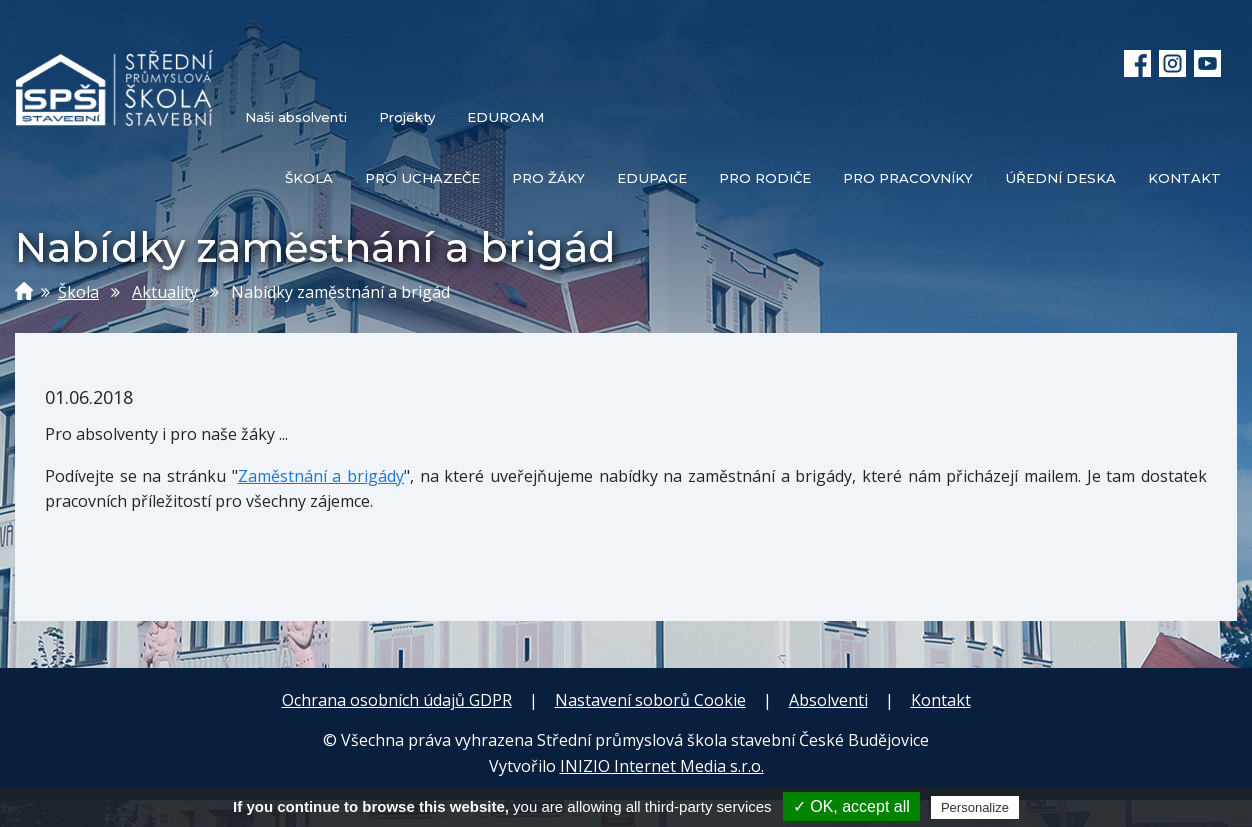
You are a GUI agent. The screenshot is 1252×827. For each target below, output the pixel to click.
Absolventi (828, 700)
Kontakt (941, 700)
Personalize (975, 807)
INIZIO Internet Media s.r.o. (662, 766)
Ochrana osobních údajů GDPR (397, 700)
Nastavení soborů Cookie (650, 700)
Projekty (407, 117)
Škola (78, 292)
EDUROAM (505, 117)
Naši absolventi (296, 117)
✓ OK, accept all (851, 806)
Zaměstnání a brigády (321, 476)
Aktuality (165, 292)
